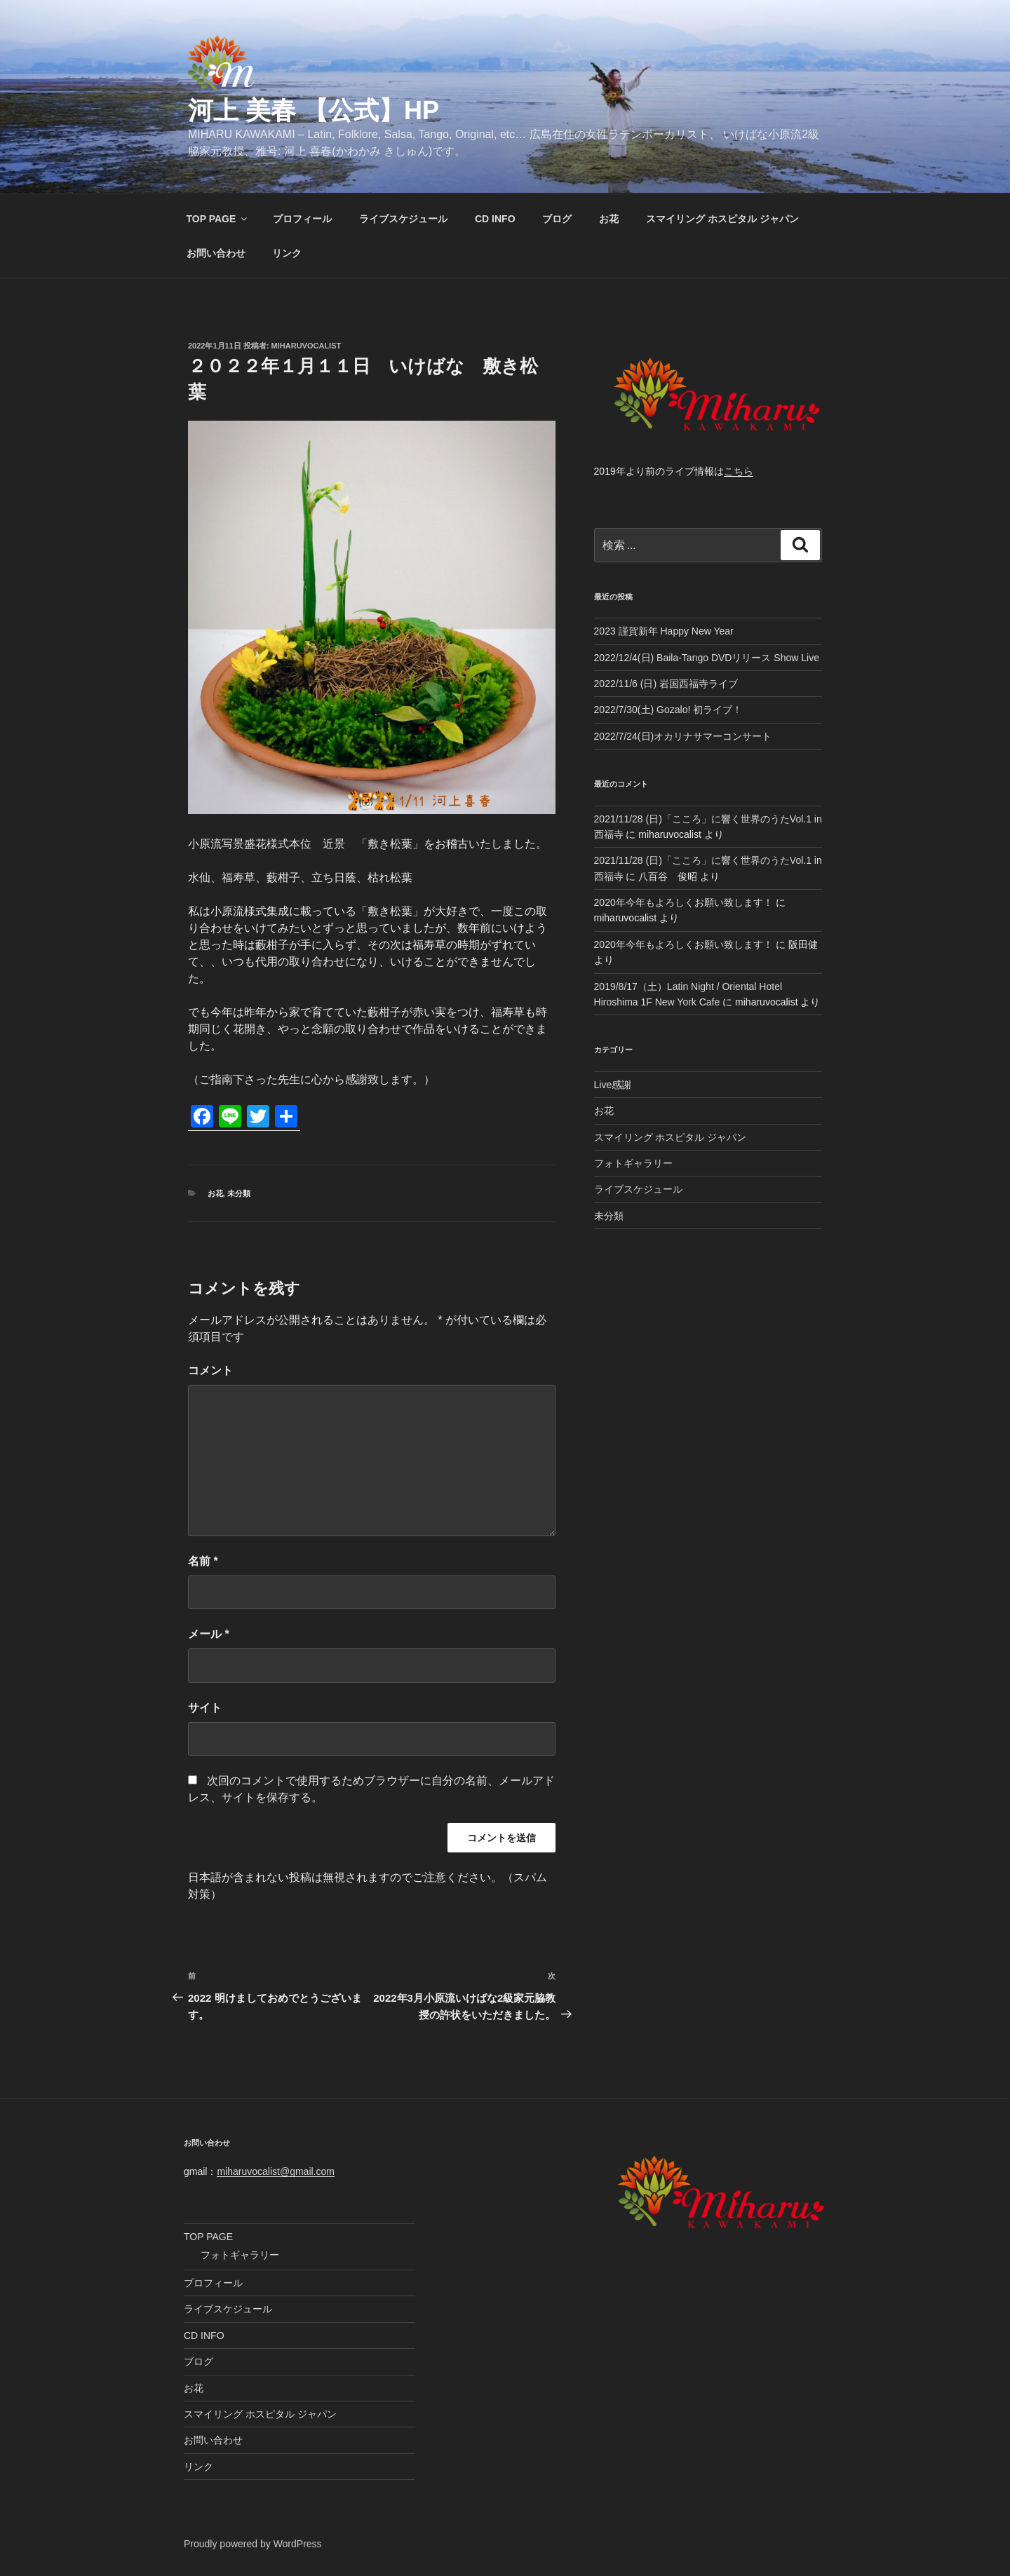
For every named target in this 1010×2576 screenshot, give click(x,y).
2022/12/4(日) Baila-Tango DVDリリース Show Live (706, 657)
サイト (205, 1708)
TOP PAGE (218, 218)
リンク (287, 253)
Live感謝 (613, 1084)
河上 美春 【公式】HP (313, 110)
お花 (609, 218)
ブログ (557, 218)
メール (208, 1634)
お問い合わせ (216, 253)
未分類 (238, 1193)
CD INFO (495, 218)
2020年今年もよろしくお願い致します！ (683, 902)
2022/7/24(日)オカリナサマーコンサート (683, 736)
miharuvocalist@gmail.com (275, 2171)
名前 (203, 1561)
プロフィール (302, 218)
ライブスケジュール (403, 218)
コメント (210, 1370)
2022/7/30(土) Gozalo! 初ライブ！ (668, 709)
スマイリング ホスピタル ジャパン (722, 218)
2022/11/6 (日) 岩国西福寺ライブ (666, 683)
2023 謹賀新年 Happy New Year (664, 631)
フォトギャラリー (633, 1163)
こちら (738, 471)
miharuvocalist (306, 345)
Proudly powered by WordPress (253, 2543)
